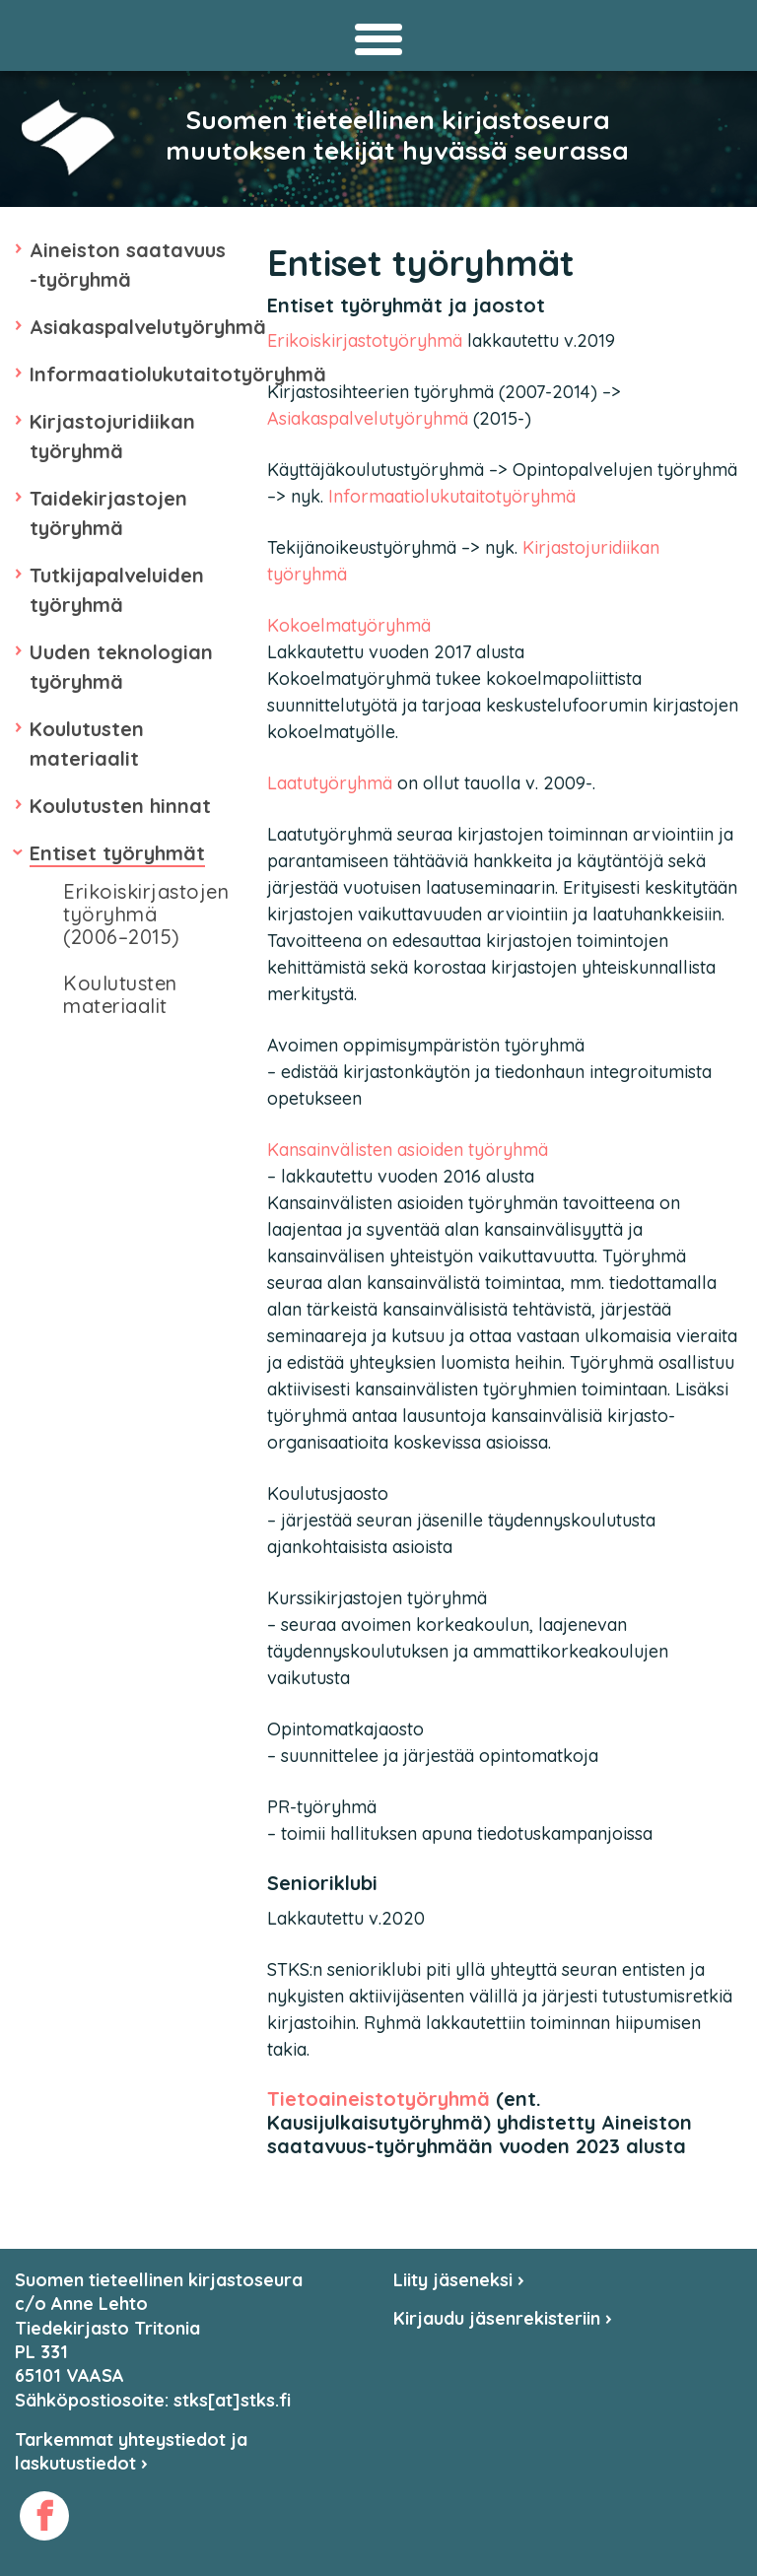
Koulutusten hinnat (120, 805)
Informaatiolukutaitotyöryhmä (178, 374)
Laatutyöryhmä (329, 783)
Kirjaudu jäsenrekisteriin (502, 2318)
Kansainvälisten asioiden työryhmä (407, 1149)
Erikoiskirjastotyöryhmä (364, 340)
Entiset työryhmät (117, 853)
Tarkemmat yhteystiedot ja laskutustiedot (131, 2451)
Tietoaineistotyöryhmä (378, 2098)
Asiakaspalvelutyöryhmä (148, 326)
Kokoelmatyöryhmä (349, 625)
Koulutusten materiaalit (120, 994)
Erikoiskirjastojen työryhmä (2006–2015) (146, 914)
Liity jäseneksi (458, 2280)
